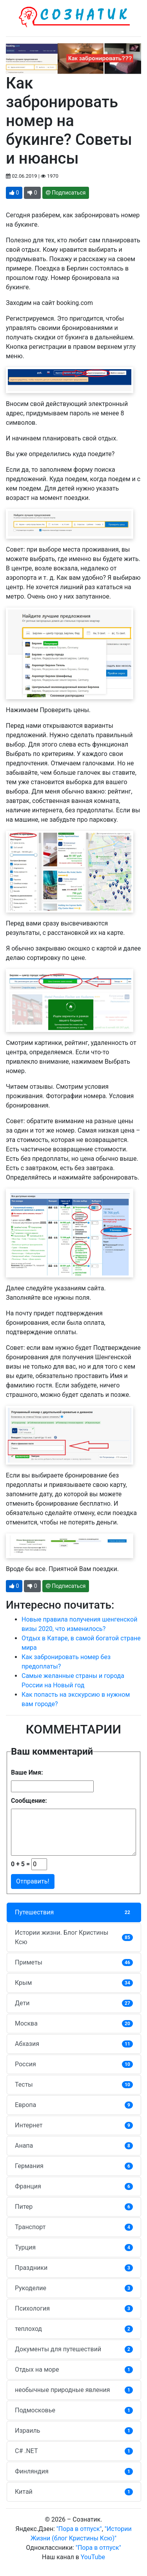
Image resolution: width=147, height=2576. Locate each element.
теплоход (74, 2328)
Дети (74, 2003)
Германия (74, 2166)
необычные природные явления (74, 2390)
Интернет (74, 2125)
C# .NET (74, 2451)
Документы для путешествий (74, 2349)
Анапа (74, 2145)
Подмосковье (74, 2410)
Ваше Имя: (27, 1772)
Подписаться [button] (66, 192)
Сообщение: (29, 1800)
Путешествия (74, 1912)
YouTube (93, 2557)
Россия (74, 2064)
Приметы (74, 1962)
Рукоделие (74, 2288)
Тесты (74, 2084)
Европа (74, 2105)
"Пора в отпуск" (79, 2529)
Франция (74, 2186)
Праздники (74, 2267)
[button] (14, 193)
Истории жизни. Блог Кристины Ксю (74, 1937)
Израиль (74, 2430)
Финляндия (74, 2471)
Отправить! (32, 1881)
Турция (74, 2247)
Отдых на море (74, 2369)
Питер (74, 2206)
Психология (74, 2308)
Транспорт (74, 2227)
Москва (74, 2023)
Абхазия (74, 2043)
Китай (74, 2491)
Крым (74, 1982)
